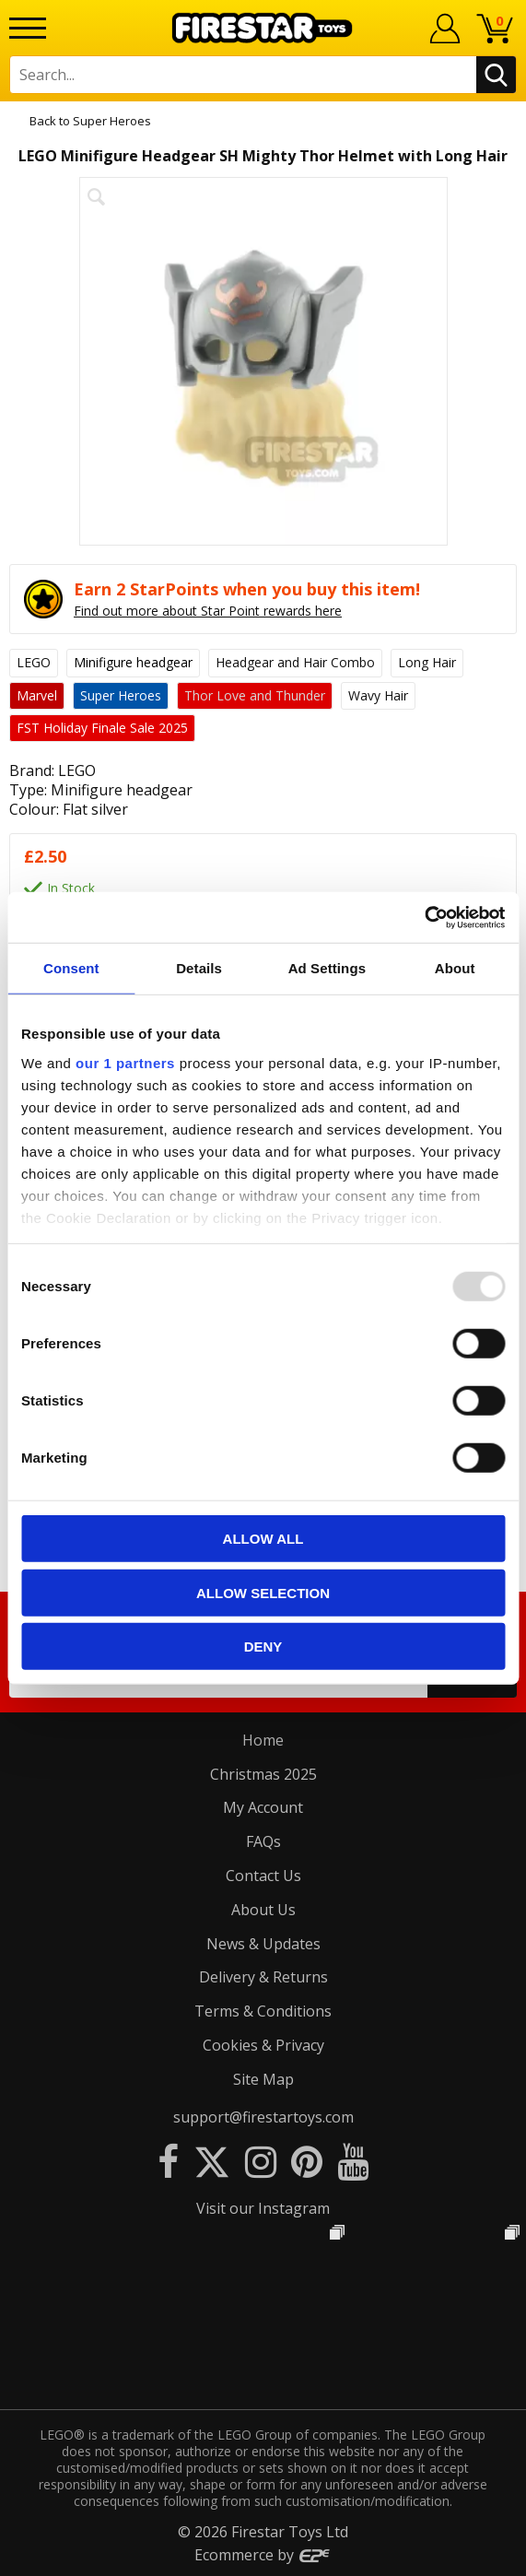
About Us (263, 1910)
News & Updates (263, 1944)
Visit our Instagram (263, 2208)
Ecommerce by (263, 2555)
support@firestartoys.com (263, 2117)
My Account (263, 1807)
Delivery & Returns (263, 1977)
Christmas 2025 (263, 1774)
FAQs (263, 1841)
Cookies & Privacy (263, 2045)
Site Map (263, 2079)
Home (263, 1740)
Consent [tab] (71, 968)
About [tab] (455, 968)
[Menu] (27, 28)
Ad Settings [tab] (327, 968)
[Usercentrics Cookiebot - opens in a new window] (424, 917)
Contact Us (263, 1875)
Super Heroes (112, 120)
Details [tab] (199, 968)
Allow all (263, 1539)
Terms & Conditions (263, 2011)
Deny (263, 1646)
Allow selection (263, 1592)
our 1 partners (125, 1062)
